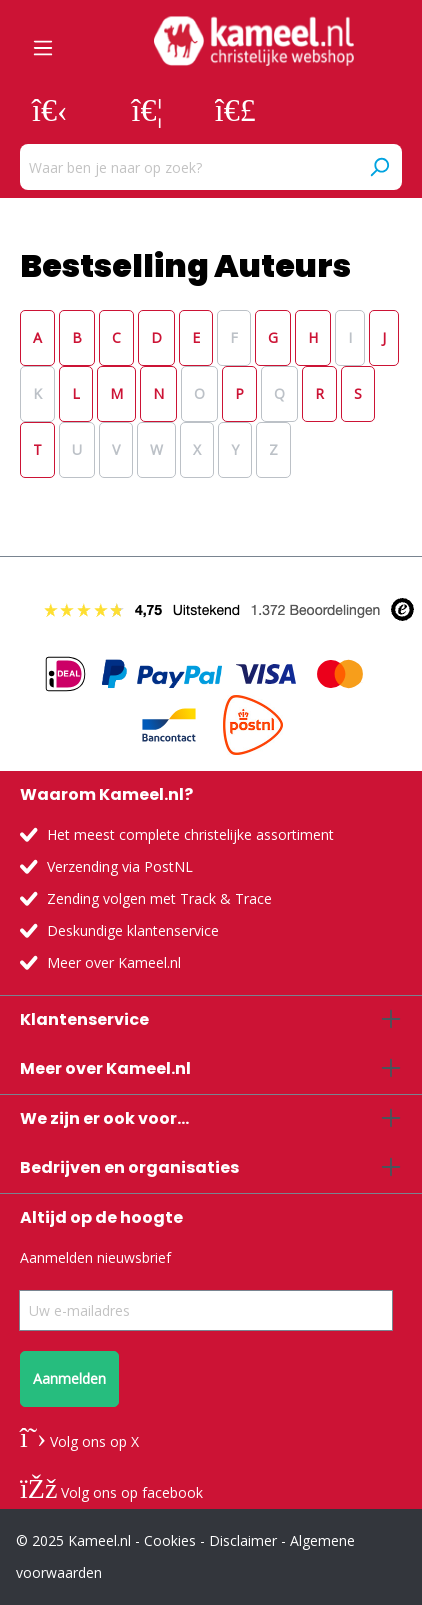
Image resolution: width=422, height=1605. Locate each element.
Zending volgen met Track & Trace (159, 898)
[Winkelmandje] (235, 109)
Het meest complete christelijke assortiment (190, 834)
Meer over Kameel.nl (114, 962)
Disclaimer (243, 1540)
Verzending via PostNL (120, 866)
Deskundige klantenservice (133, 930)
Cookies (170, 1540)
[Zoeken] (379, 167)
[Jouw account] (50, 109)
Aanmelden (69, 1378)
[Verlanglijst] (147, 109)
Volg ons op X (79, 1441)
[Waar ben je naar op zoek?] (188, 167)
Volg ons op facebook (111, 1492)
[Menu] (43, 41)
